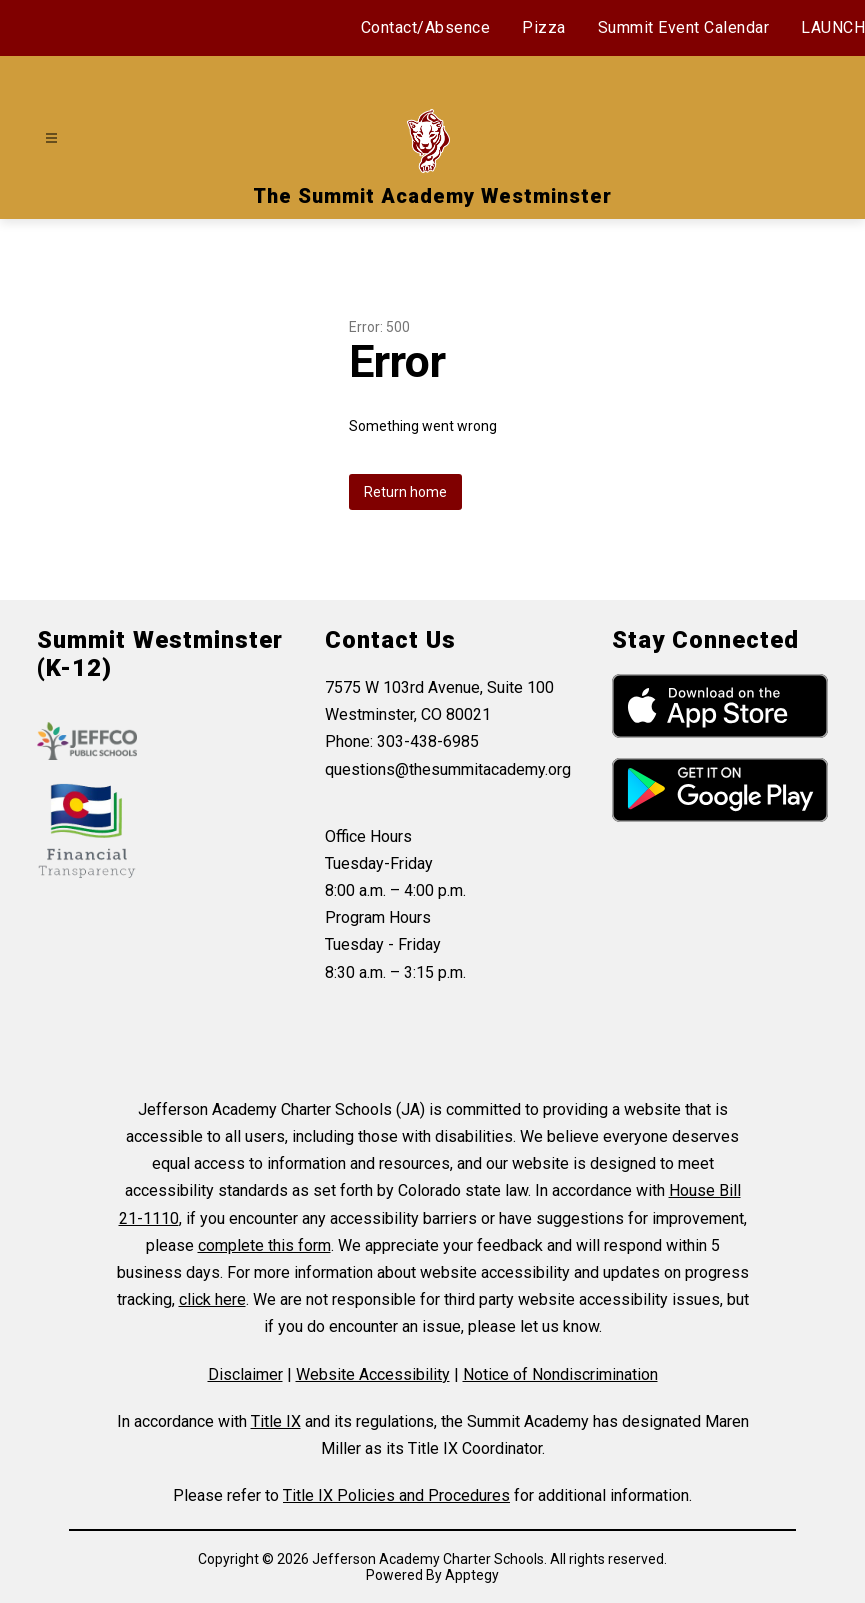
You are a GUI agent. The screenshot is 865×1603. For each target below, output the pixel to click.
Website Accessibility (373, 1374)
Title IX (276, 1421)
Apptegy (472, 1575)
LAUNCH (833, 27)
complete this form (264, 1245)
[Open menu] (51, 138)
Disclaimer (245, 1374)
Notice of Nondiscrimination (560, 1374)
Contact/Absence (426, 27)
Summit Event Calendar (684, 27)
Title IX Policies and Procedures (396, 1495)
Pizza (544, 27)
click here (212, 1299)
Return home (405, 492)
